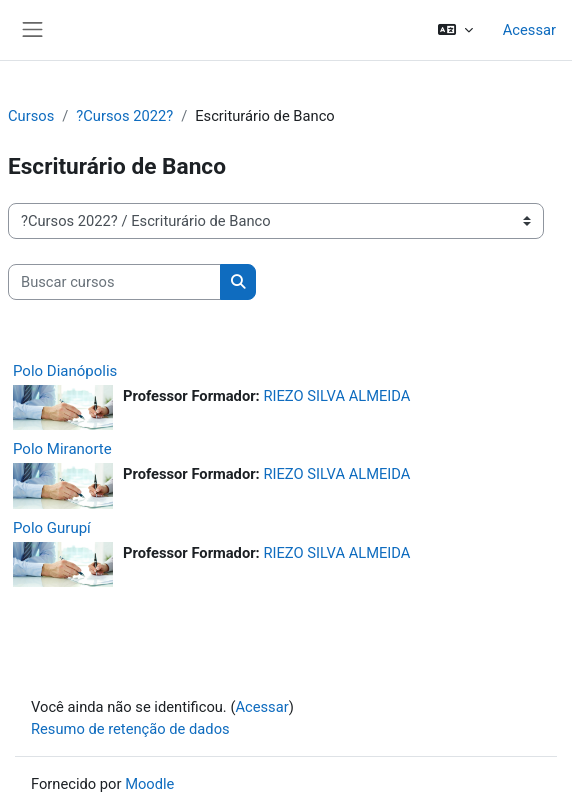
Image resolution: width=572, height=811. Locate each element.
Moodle (149, 784)
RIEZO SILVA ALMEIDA (336, 396)
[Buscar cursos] (114, 282)
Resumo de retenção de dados (130, 729)
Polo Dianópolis (65, 371)
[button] (454, 30)
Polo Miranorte (62, 449)
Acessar (529, 30)
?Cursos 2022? (124, 116)
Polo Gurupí (52, 528)
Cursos (31, 116)
